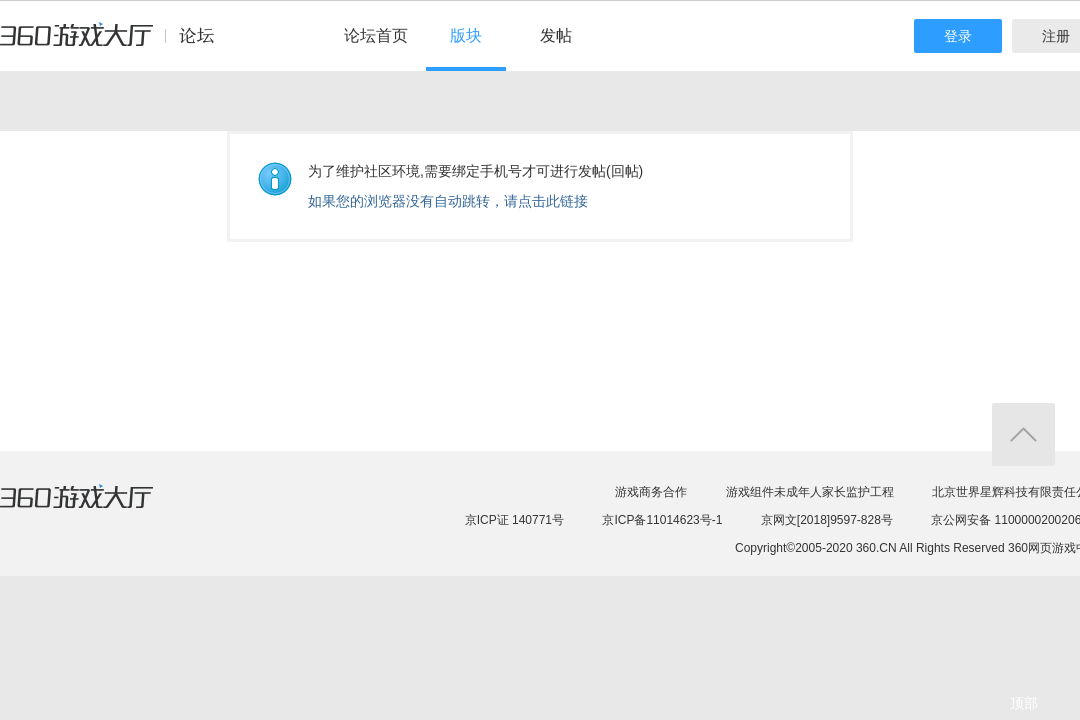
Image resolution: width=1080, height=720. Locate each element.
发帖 (556, 35)
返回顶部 (1023, 434)
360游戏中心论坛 (115, 44)
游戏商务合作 (651, 492)
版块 (466, 35)
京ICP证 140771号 (514, 520)
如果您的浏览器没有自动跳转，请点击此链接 (448, 201)
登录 (958, 36)
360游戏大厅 (97, 509)
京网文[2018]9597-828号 (827, 520)
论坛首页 (376, 35)
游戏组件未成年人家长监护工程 (810, 492)
